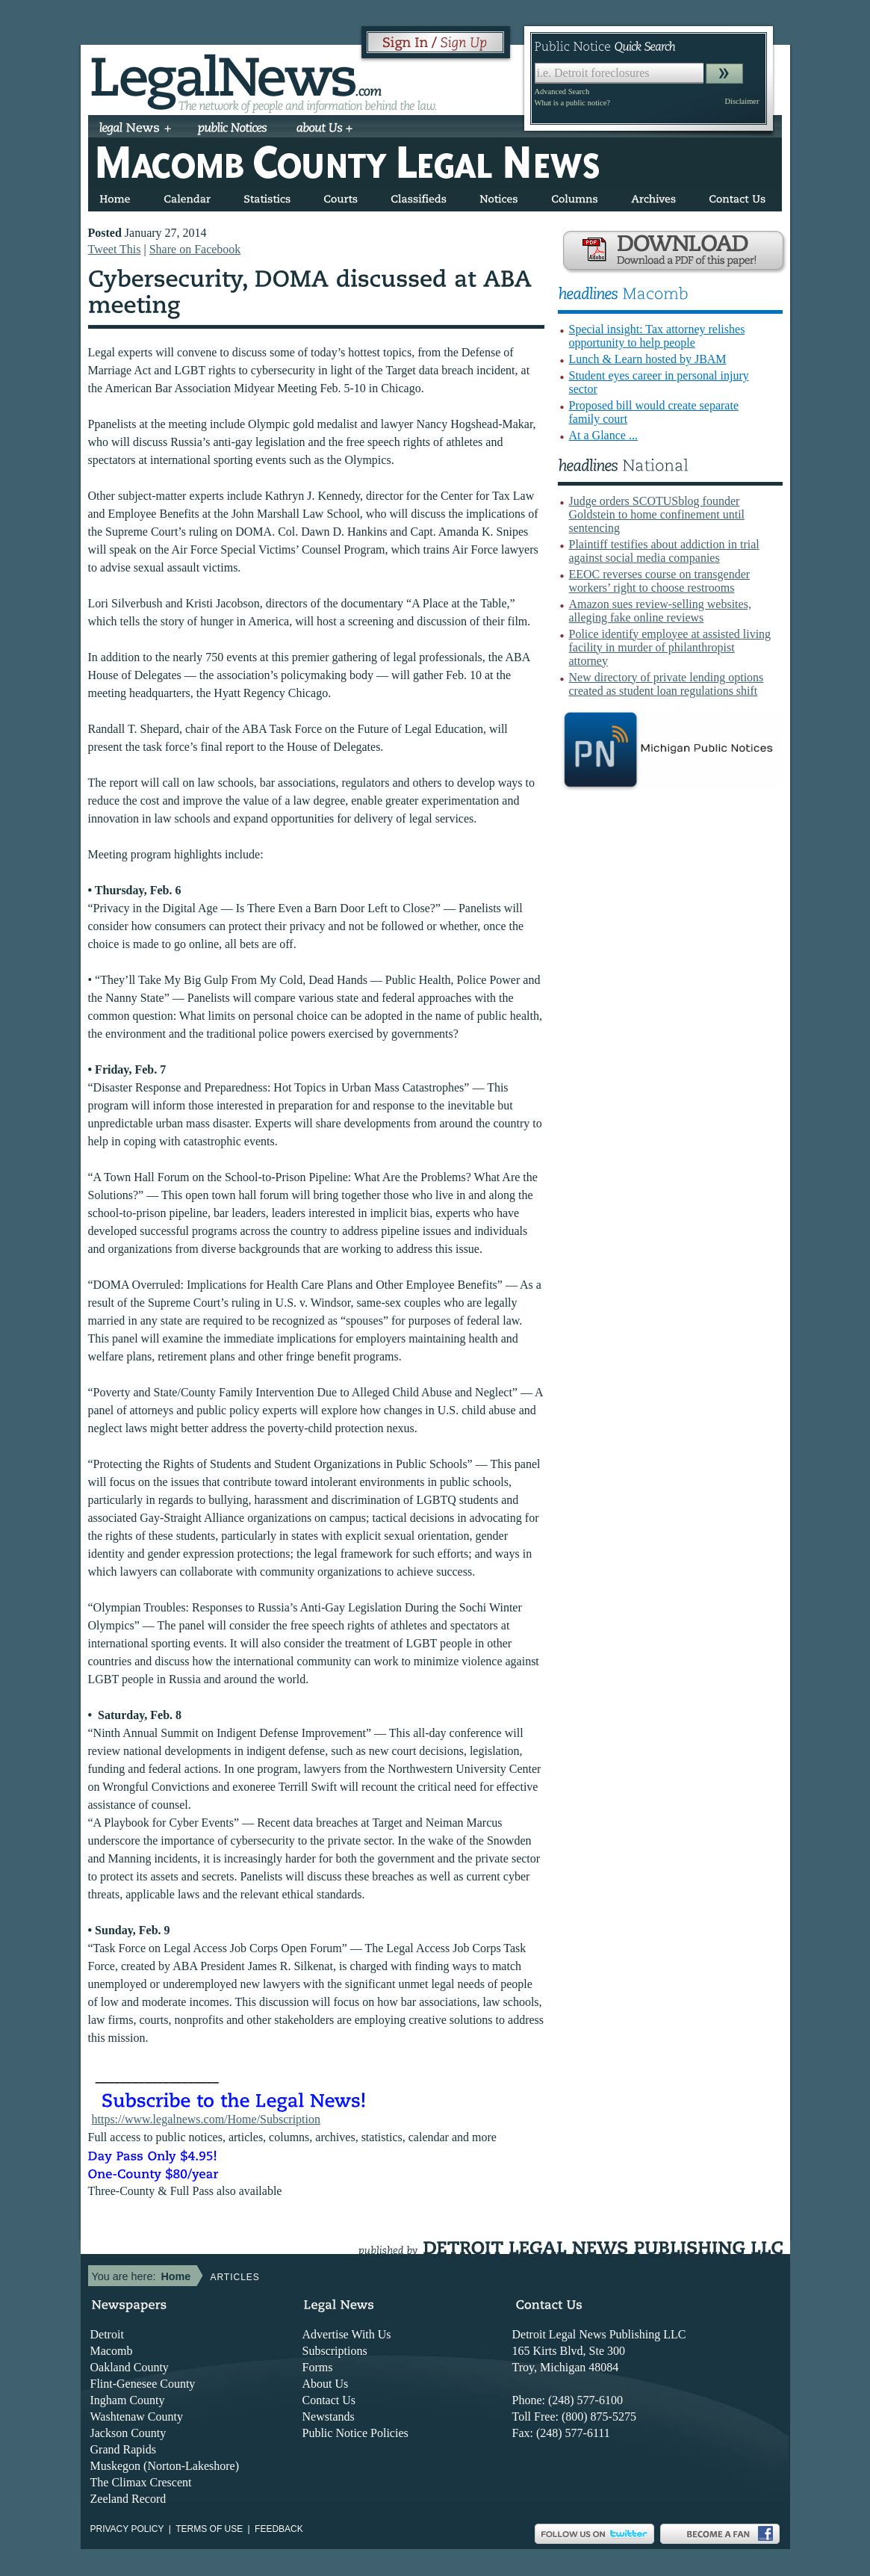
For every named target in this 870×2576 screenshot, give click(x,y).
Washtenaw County (136, 2416)
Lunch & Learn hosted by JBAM (648, 359)
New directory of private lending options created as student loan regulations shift (666, 684)
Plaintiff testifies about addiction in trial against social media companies (664, 551)
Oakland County (129, 2367)
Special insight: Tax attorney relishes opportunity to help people (657, 336)
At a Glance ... (603, 435)
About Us (325, 2383)
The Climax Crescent (141, 2482)
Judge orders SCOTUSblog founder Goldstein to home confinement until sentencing (657, 514)
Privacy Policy (127, 2529)
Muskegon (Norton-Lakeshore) (165, 2465)
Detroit (107, 2334)
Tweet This (114, 249)
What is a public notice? (572, 103)
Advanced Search (562, 91)
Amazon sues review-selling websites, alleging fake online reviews (660, 611)
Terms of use (209, 2529)
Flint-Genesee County (143, 2383)
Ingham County (127, 2400)
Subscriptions (334, 2350)
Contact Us (329, 2400)
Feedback (279, 2529)
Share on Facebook (195, 249)
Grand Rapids (123, 2449)
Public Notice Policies (355, 2433)
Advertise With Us (346, 2334)
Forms (317, 2367)
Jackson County (128, 2433)
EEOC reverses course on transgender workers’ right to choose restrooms (660, 581)
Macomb (111, 2350)
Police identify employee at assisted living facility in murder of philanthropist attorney (670, 647)
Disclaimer (741, 101)
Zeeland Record (128, 2498)
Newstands (328, 2416)
